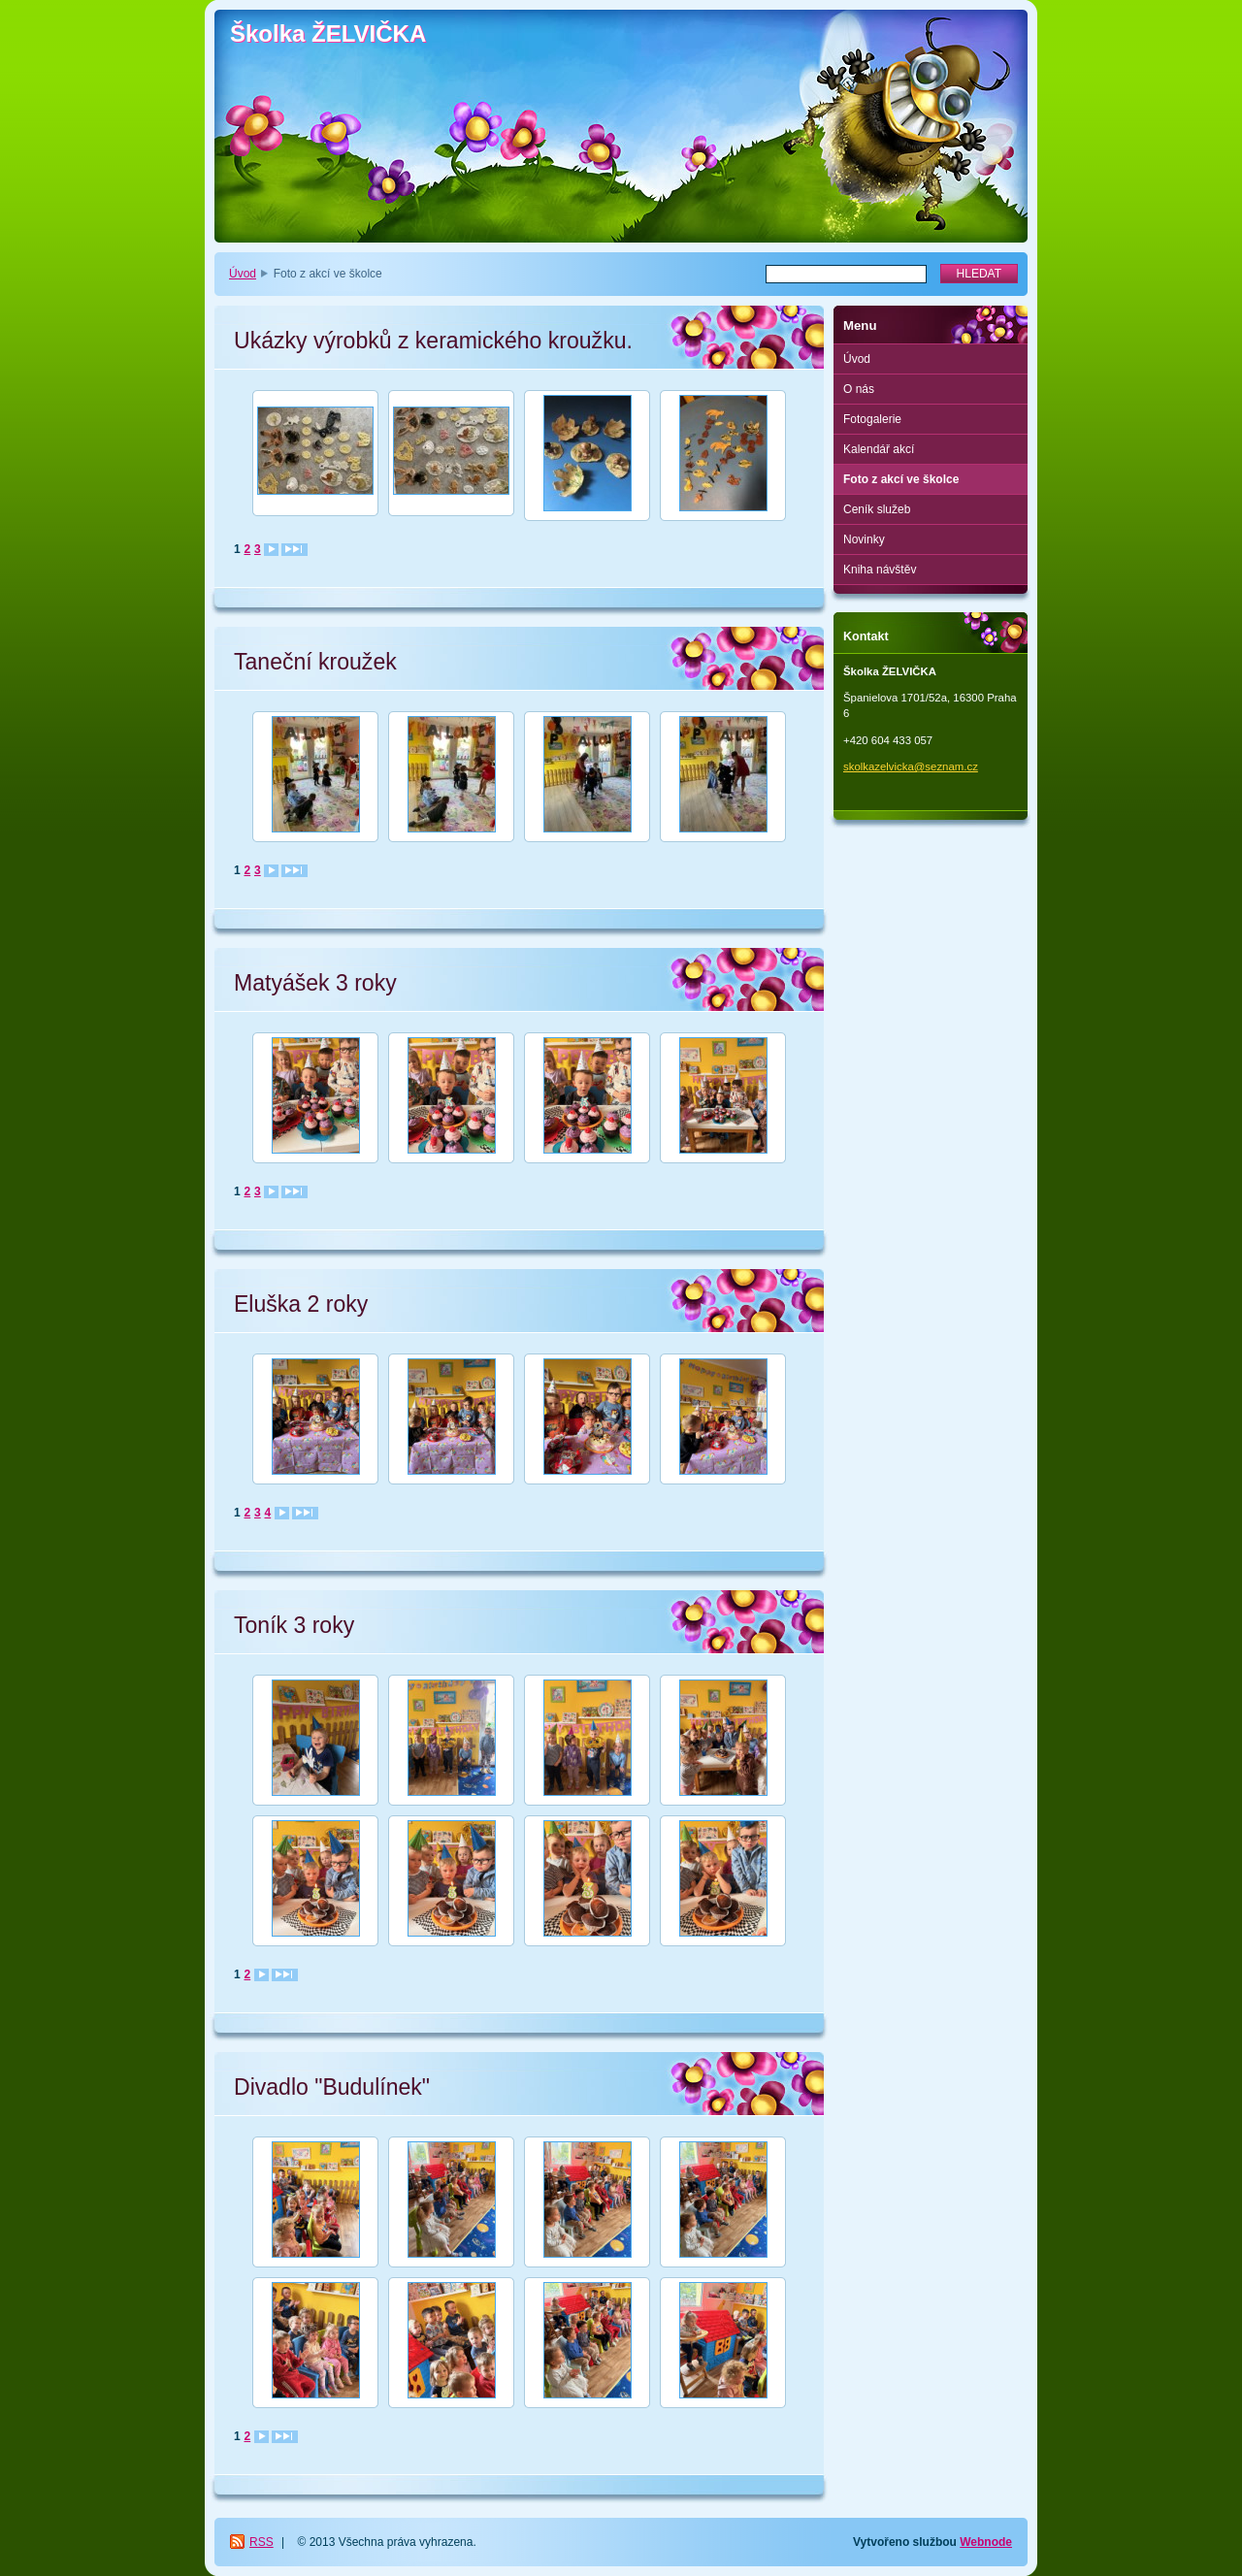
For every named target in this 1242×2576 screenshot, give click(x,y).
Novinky (864, 539)
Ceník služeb (876, 509)
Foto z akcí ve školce (901, 479)
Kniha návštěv (879, 569)
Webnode (986, 2542)
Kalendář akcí (878, 449)
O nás (858, 389)
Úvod (242, 273)
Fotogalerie (872, 419)
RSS (261, 2542)
